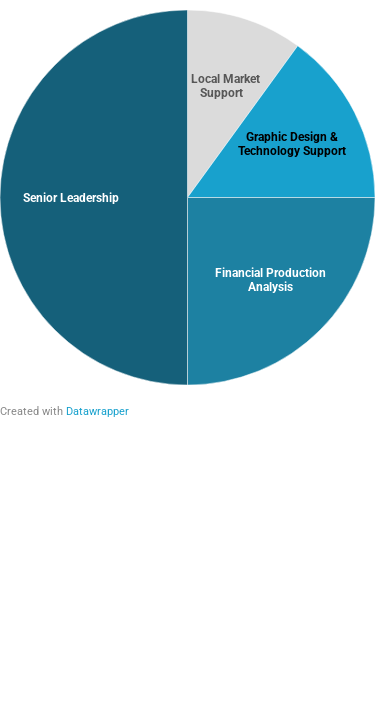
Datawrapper (97, 411)
